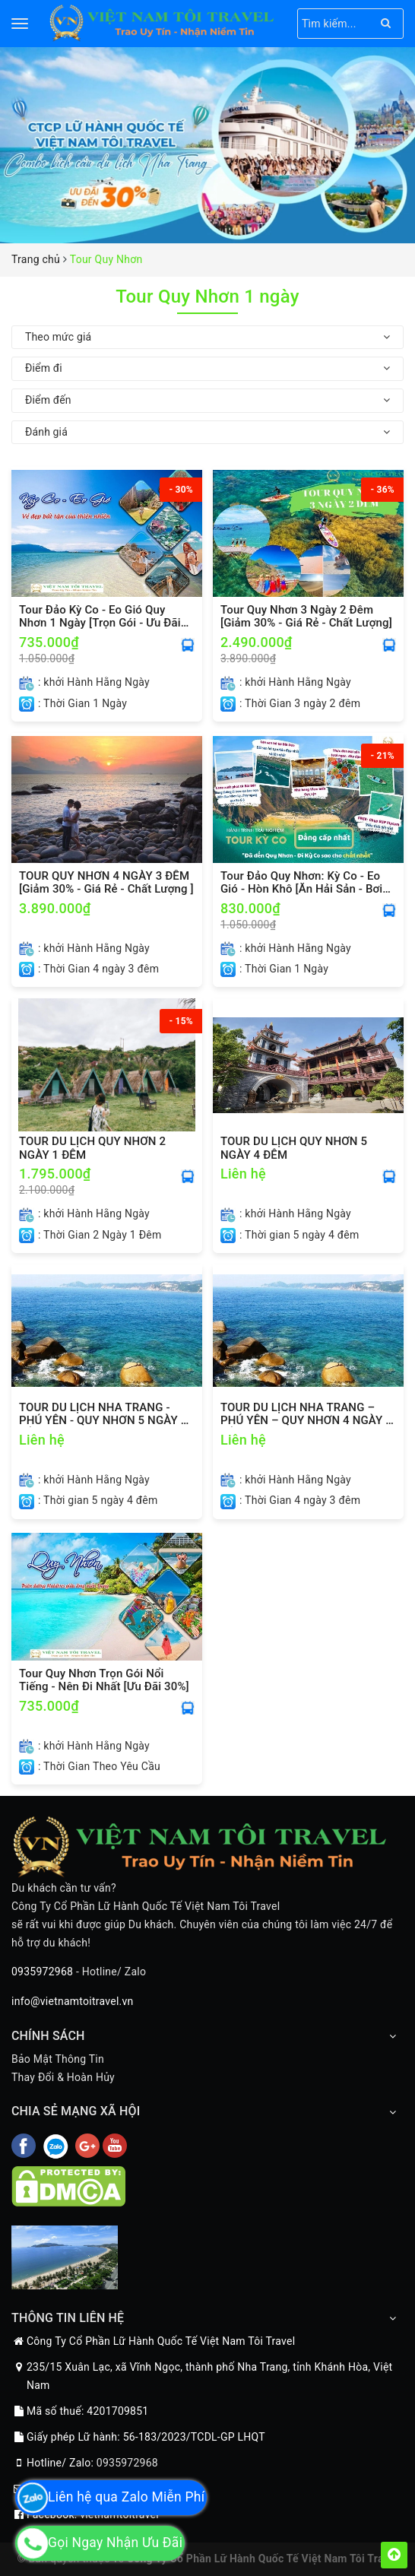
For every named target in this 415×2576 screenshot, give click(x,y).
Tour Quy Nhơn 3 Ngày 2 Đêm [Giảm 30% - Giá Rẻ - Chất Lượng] (306, 617)
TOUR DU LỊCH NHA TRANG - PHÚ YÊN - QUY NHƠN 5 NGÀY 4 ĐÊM (103, 1414)
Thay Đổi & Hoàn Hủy (63, 2077)
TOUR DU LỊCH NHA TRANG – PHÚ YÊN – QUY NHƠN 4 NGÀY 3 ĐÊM (306, 1414)
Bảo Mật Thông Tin (57, 2059)
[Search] (386, 23)
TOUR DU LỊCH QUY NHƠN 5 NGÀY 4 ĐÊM (293, 1148)
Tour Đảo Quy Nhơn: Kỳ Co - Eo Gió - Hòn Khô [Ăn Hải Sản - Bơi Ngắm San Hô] (301, 883)
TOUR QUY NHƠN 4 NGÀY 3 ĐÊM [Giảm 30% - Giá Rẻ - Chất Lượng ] (106, 883)
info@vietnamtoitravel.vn (72, 2001)
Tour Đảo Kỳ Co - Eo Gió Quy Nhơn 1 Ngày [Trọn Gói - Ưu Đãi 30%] (100, 617)
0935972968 (42, 1971)
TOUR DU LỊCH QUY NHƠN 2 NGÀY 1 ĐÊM (92, 1148)
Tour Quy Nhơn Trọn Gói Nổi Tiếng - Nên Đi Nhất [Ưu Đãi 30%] (104, 1680)
